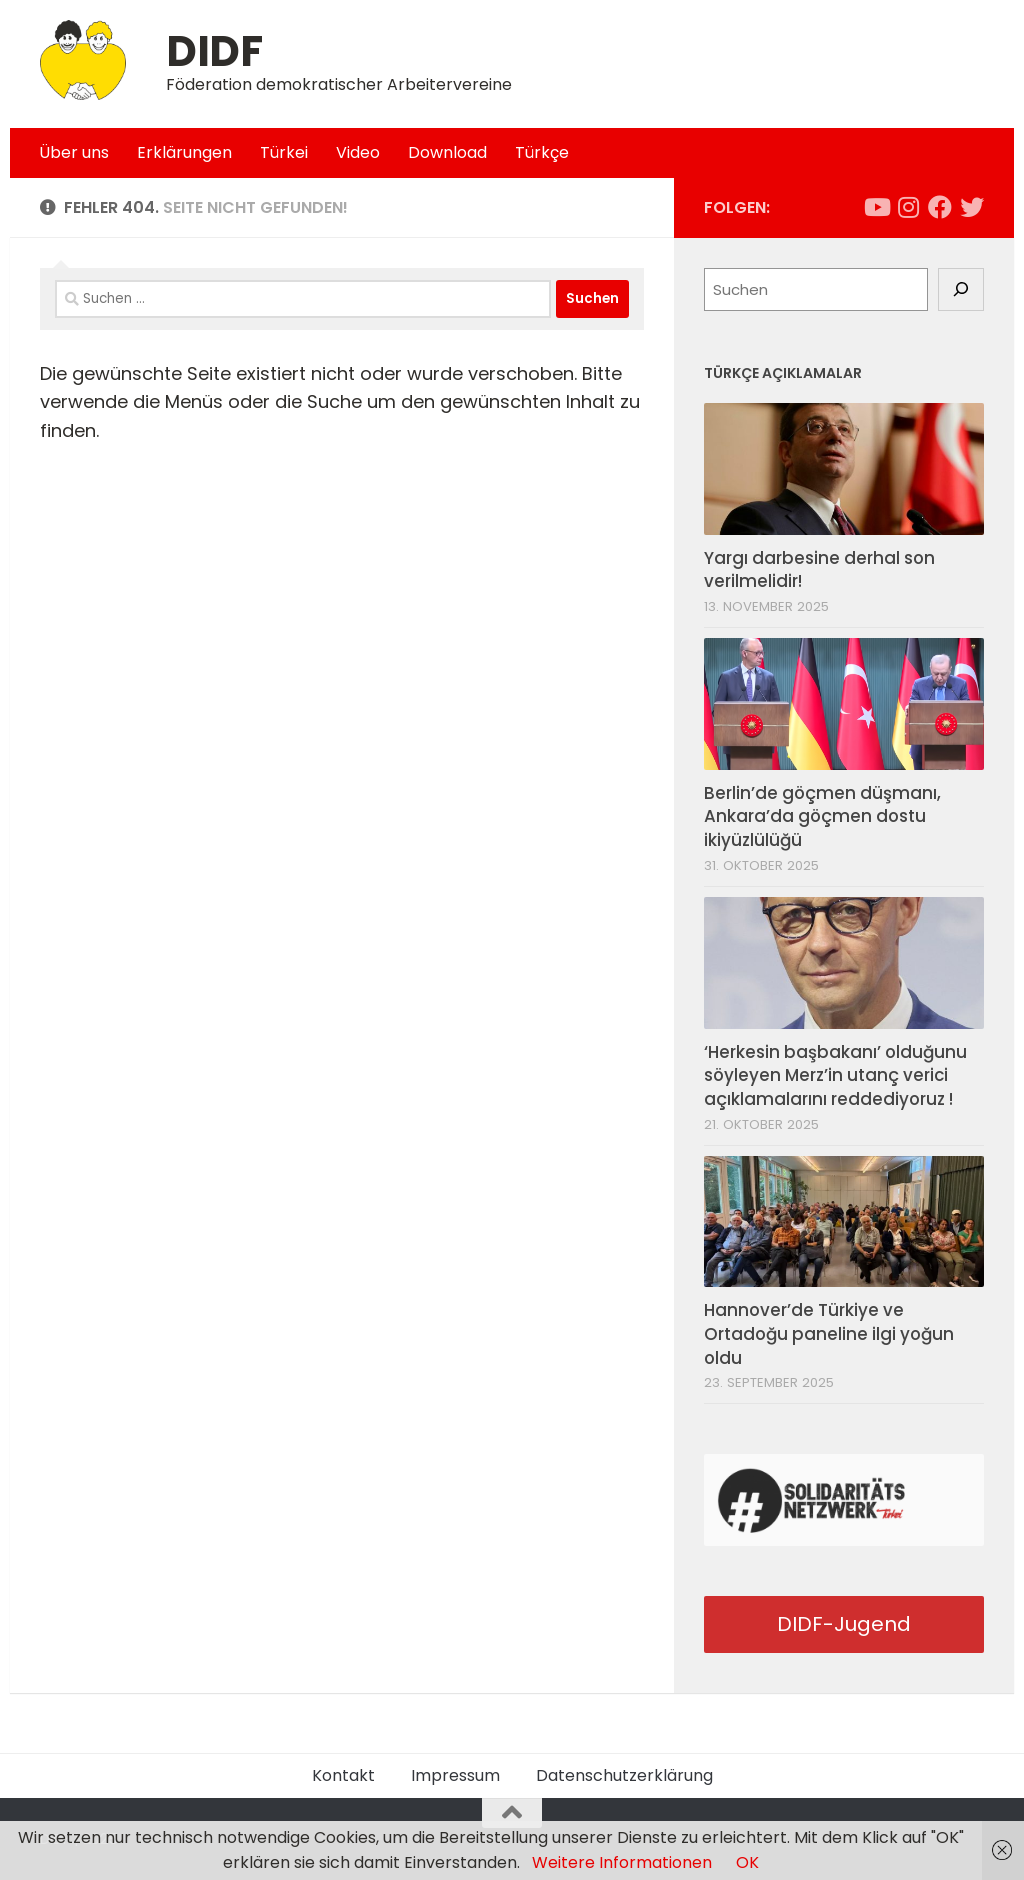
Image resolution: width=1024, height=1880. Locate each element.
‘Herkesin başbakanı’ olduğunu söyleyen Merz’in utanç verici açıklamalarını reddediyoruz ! (835, 1075)
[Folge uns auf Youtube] (876, 207)
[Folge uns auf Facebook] (940, 207)
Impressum (455, 1775)
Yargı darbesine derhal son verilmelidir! (819, 570)
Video (358, 152)
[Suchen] (961, 290)
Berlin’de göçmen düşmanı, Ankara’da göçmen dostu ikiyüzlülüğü (822, 816)
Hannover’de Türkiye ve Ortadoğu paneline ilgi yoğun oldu (829, 1333)
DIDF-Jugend (844, 1624)
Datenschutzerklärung (624, 1775)
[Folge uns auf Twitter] (972, 207)
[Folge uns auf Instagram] (908, 207)
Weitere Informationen (622, 1862)
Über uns (74, 152)
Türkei (284, 152)
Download (447, 152)
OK (747, 1862)
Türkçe (542, 152)
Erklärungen (184, 152)
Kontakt (343, 1775)
